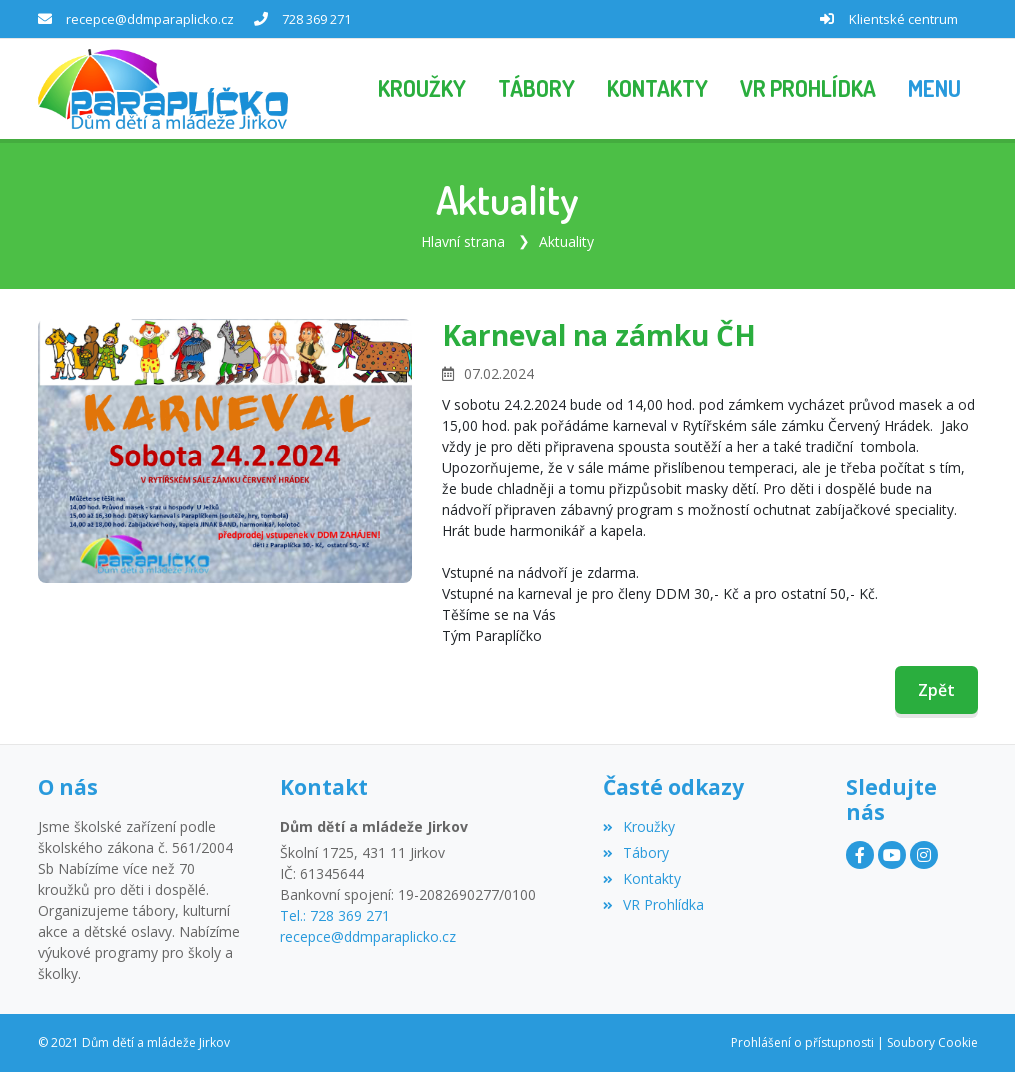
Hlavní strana (463, 241)
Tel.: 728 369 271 (335, 915)
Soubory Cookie (932, 1042)
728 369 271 (316, 19)
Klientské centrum (903, 19)
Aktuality (566, 241)
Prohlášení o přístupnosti (802, 1042)
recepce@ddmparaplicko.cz (150, 19)
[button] (934, 89)
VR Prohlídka (653, 904)
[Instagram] (924, 855)
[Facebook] (860, 855)
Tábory (636, 852)
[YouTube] (892, 855)
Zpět (936, 690)
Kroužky (639, 826)
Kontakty (642, 878)
